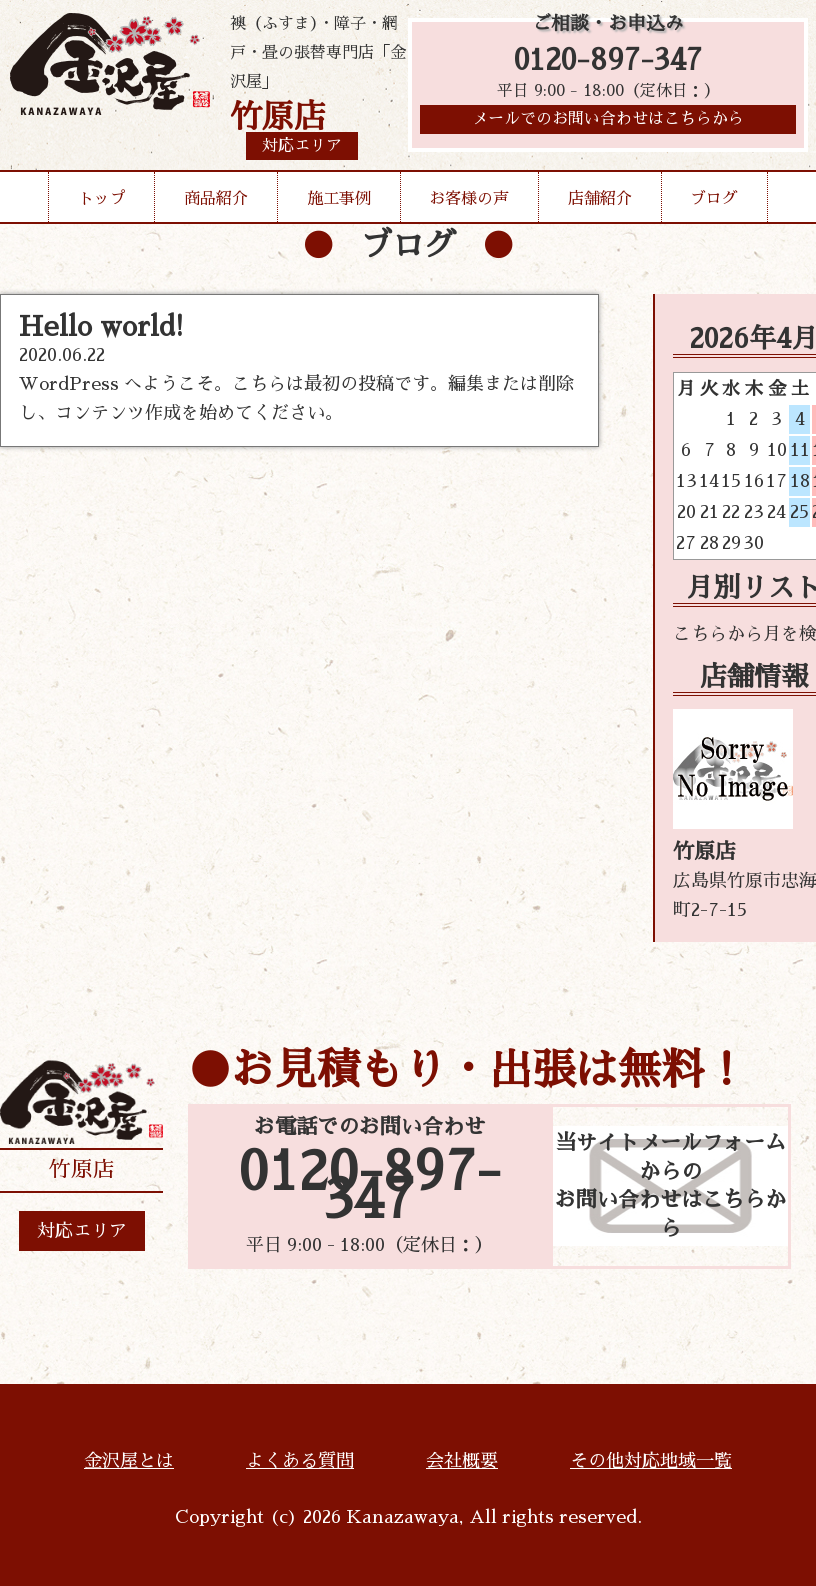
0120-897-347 (608, 62)
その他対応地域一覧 (651, 1461)
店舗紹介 (600, 199)
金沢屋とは (129, 1461)
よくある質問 (300, 1461)
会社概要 (462, 1461)
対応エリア (82, 1231)
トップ (102, 199)
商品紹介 (216, 199)
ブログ (714, 199)
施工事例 (339, 199)
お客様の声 (469, 199)
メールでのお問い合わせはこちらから (608, 125)
